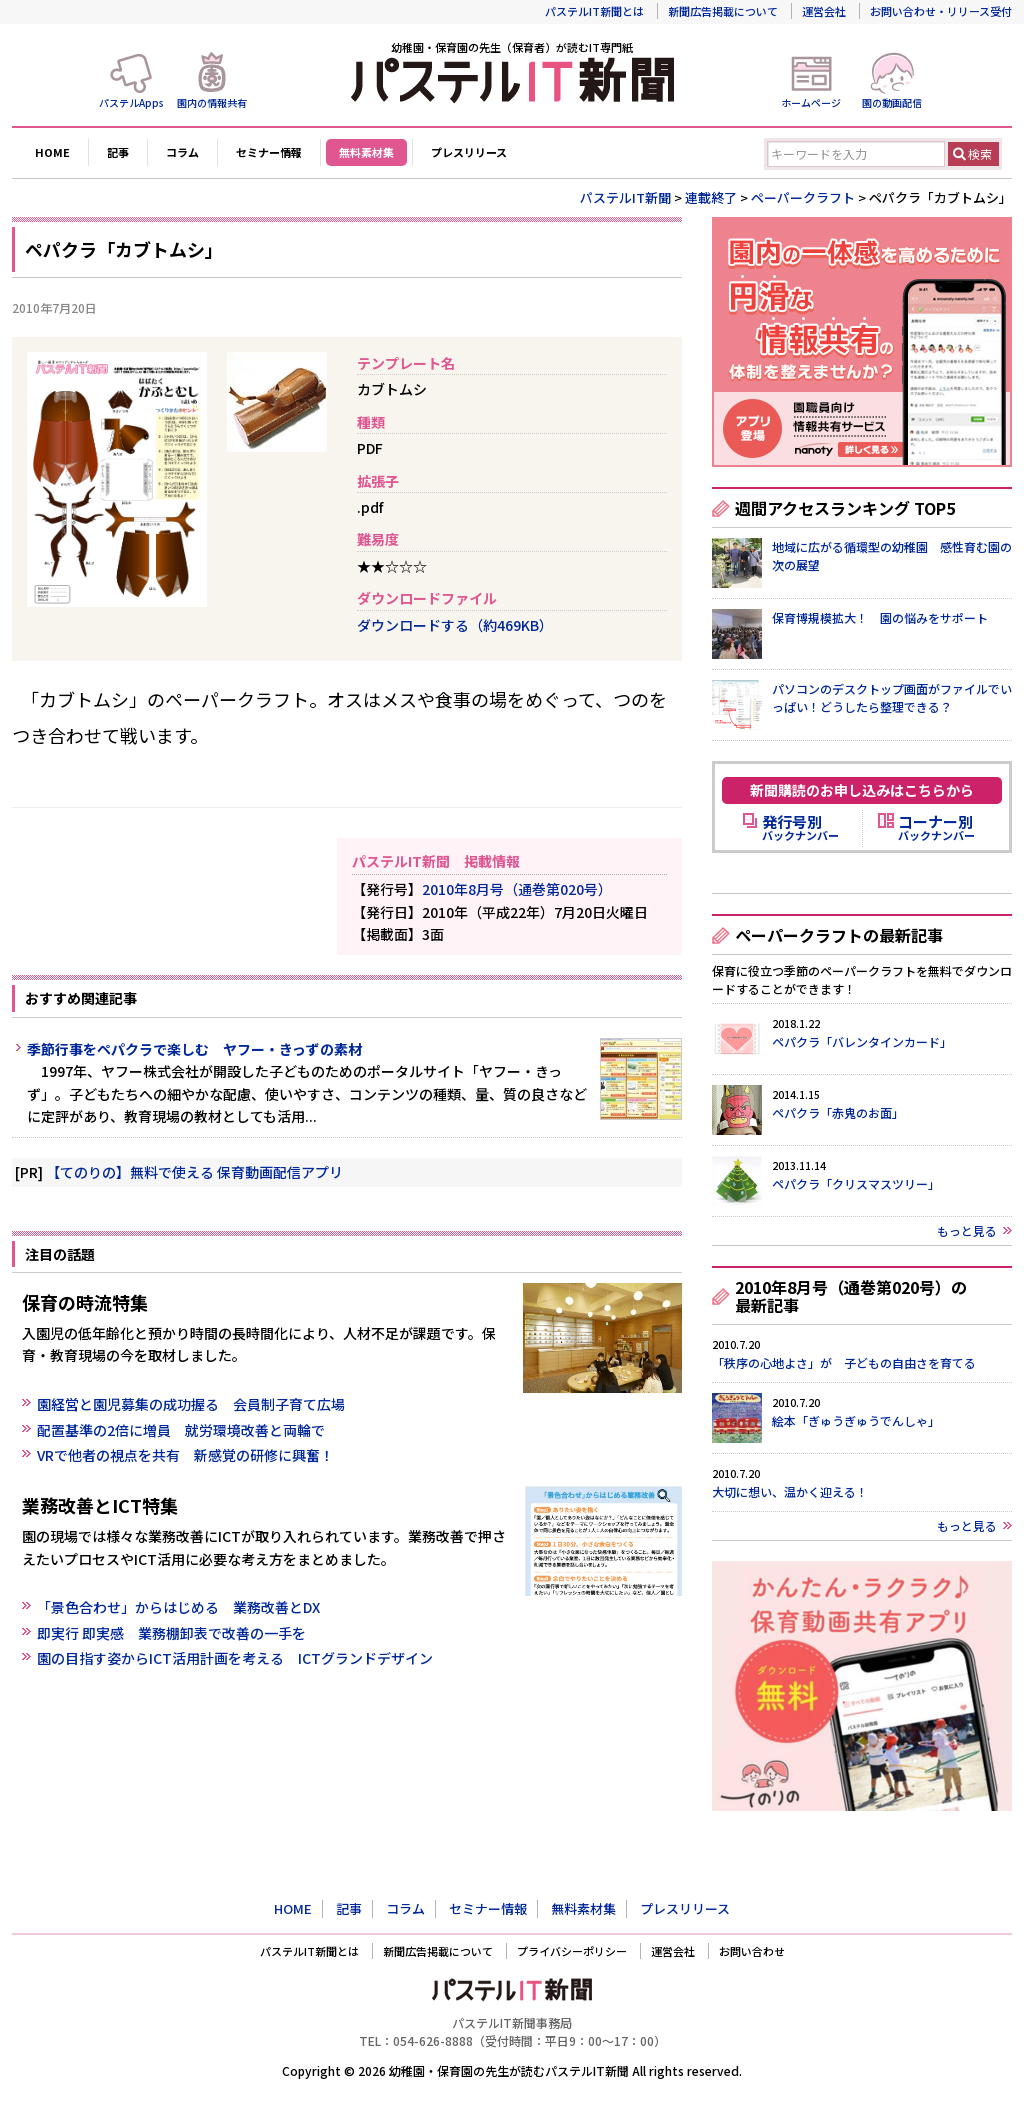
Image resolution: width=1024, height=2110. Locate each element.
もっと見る (967, 1230)
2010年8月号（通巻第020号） (517, 889)
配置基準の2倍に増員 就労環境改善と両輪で (181, 1430)
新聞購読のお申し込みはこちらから (862, 790)
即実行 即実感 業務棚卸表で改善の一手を (171, 1633)
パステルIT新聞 (625, 197)
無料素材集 (366, 152)
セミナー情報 (269, 152)
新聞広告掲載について (723, 11)
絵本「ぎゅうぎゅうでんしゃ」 (856, 1420)
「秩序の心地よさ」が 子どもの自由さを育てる (844, 1362)
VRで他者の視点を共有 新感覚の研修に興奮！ (185, 1455)
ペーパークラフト (803, 197)
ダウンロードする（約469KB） (455, 625)
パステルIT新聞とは (594, 11)
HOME (52, 152)
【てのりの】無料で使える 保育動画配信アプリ (194, 1172)
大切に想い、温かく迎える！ (790, 1491)
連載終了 (711, 197)
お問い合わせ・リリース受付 (941, 11)
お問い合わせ (752, 1951)
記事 (118, 152)
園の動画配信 (892, 102)
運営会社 (824, 11)
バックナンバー (800, 828)
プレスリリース (469, 152)
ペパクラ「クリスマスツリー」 (856, 1183)
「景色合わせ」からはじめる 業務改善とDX (178, 1607)
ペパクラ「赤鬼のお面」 (838, 1112)
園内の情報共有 (212, 102)
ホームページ (811, 102)
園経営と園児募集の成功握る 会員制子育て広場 (191, 1404)
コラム (182, 152)
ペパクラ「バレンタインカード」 (862, 1041)
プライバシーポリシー (572, 1951)
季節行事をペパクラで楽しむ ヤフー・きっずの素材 (194, 1049)
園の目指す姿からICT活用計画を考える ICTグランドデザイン (235, 1658)
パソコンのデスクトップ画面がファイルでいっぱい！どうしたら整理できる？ (892, 697)
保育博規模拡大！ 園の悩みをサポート (880, 617)
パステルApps (131, 102)
